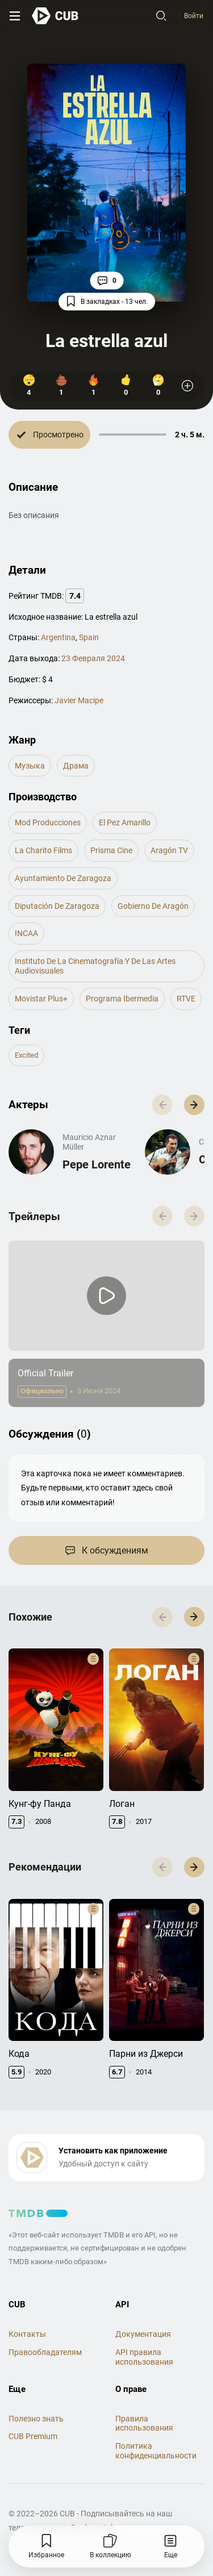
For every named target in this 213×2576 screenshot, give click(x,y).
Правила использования (144, 2423)
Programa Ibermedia (122, 998)
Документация (143, 2334)
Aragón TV (169, 850)
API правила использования (144, 2357)
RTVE (186, 998)
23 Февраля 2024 (93, 658)
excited (26, 1055)
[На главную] (55, 15)
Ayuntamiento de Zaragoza (63, 878)
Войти (193, 16)
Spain (89, 637)
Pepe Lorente (96, 1164)
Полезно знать (36, 2418)
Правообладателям (45, 2352)
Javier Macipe (79, 700)
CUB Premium (33, 2436)
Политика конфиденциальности (156, 2450)
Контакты (27, 2334)
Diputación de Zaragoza (57, 906)
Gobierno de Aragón (153, 906)
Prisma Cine (111, 850)
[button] (194, 1105)
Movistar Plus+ (41, 998)
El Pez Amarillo (125, 822)
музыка (30, 765)
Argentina (58, 637)
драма (76, 765)
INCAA (26, 933)
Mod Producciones (48, 822)
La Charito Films (43, 850)
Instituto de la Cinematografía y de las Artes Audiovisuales (95, 966)
